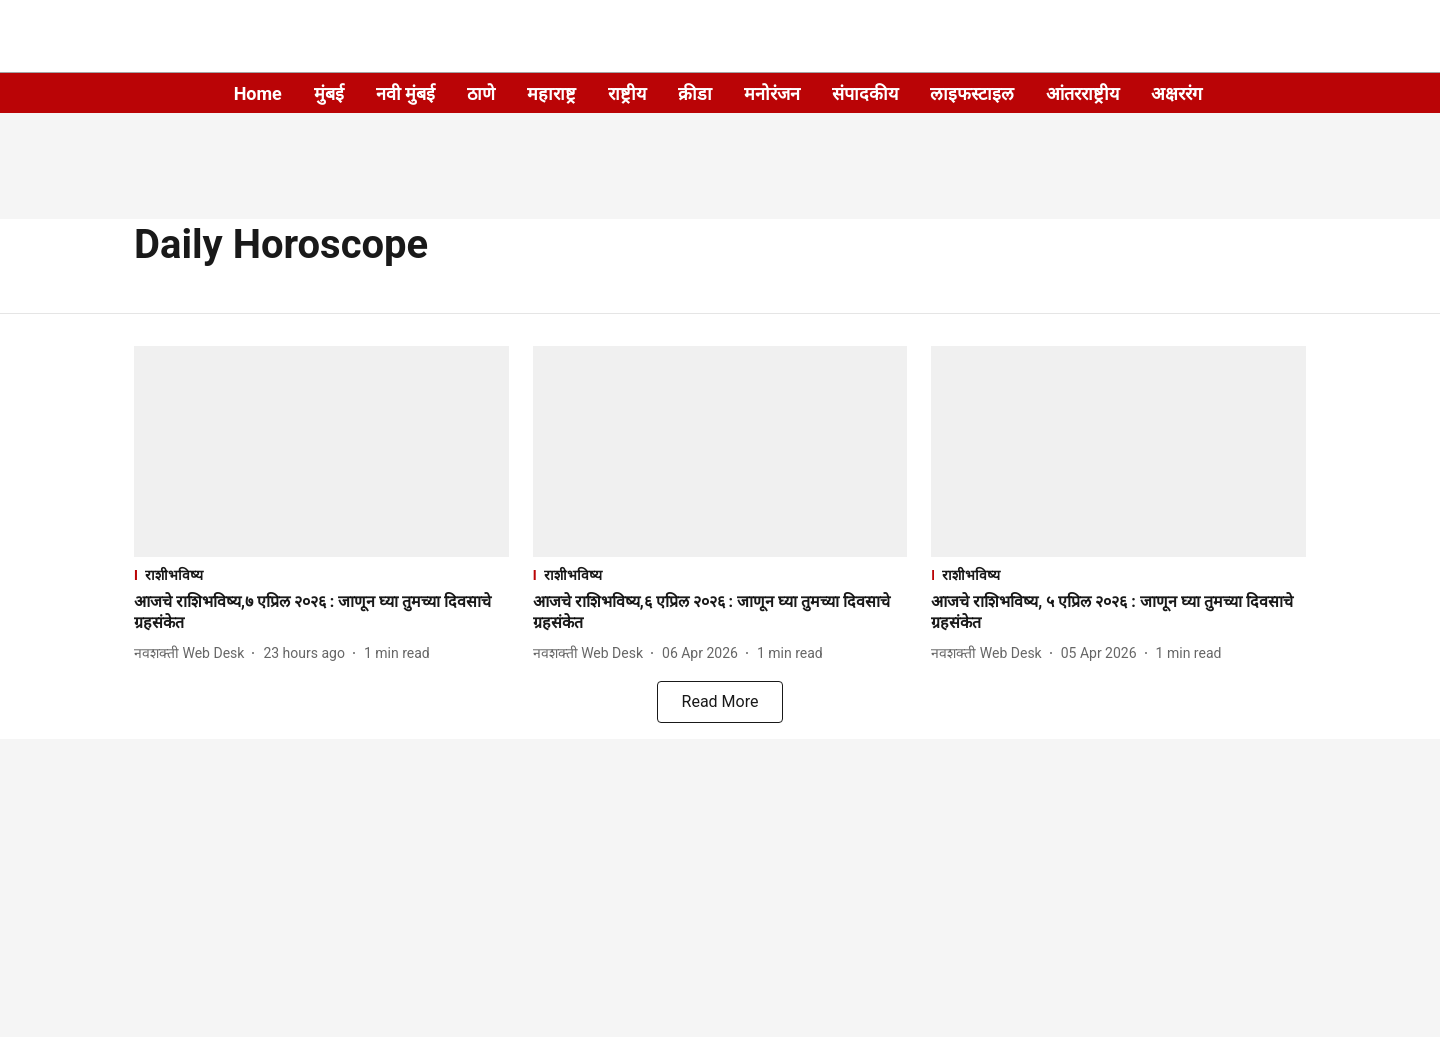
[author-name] (193, 653)
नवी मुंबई (405, 93)
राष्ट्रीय (627, 93)
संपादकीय (865, 93)
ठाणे (481, 93)
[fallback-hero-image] (321, 451)
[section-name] (321, 574)
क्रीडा (695, 93)
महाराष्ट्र (551, 93)
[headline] (321, 613)
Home (258, 93)
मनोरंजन (772, 93)
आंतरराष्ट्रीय (1082, 93)
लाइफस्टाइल (972, 93)
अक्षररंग (1176, 93)
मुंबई (329, 93)
